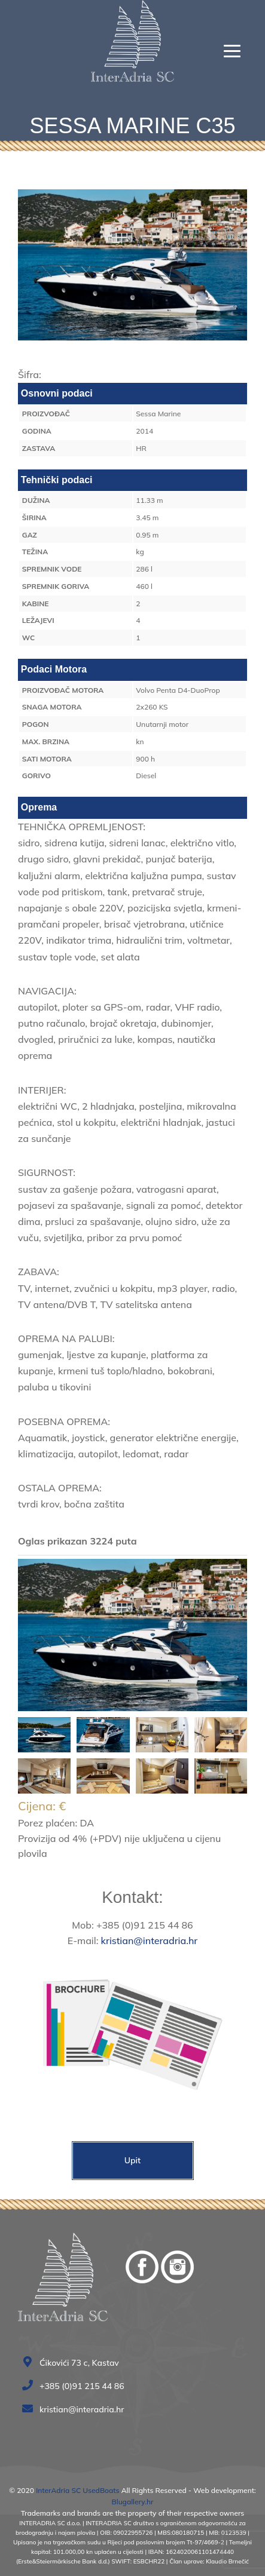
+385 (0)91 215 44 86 (76, 2386)
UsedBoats (100, 2490)
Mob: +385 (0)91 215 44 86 (132, 1925)
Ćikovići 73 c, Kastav (73, 2362)
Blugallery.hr (133, 2501)
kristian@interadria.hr (149, 1940)
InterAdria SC (58, 2490)
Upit (132, 2160)
